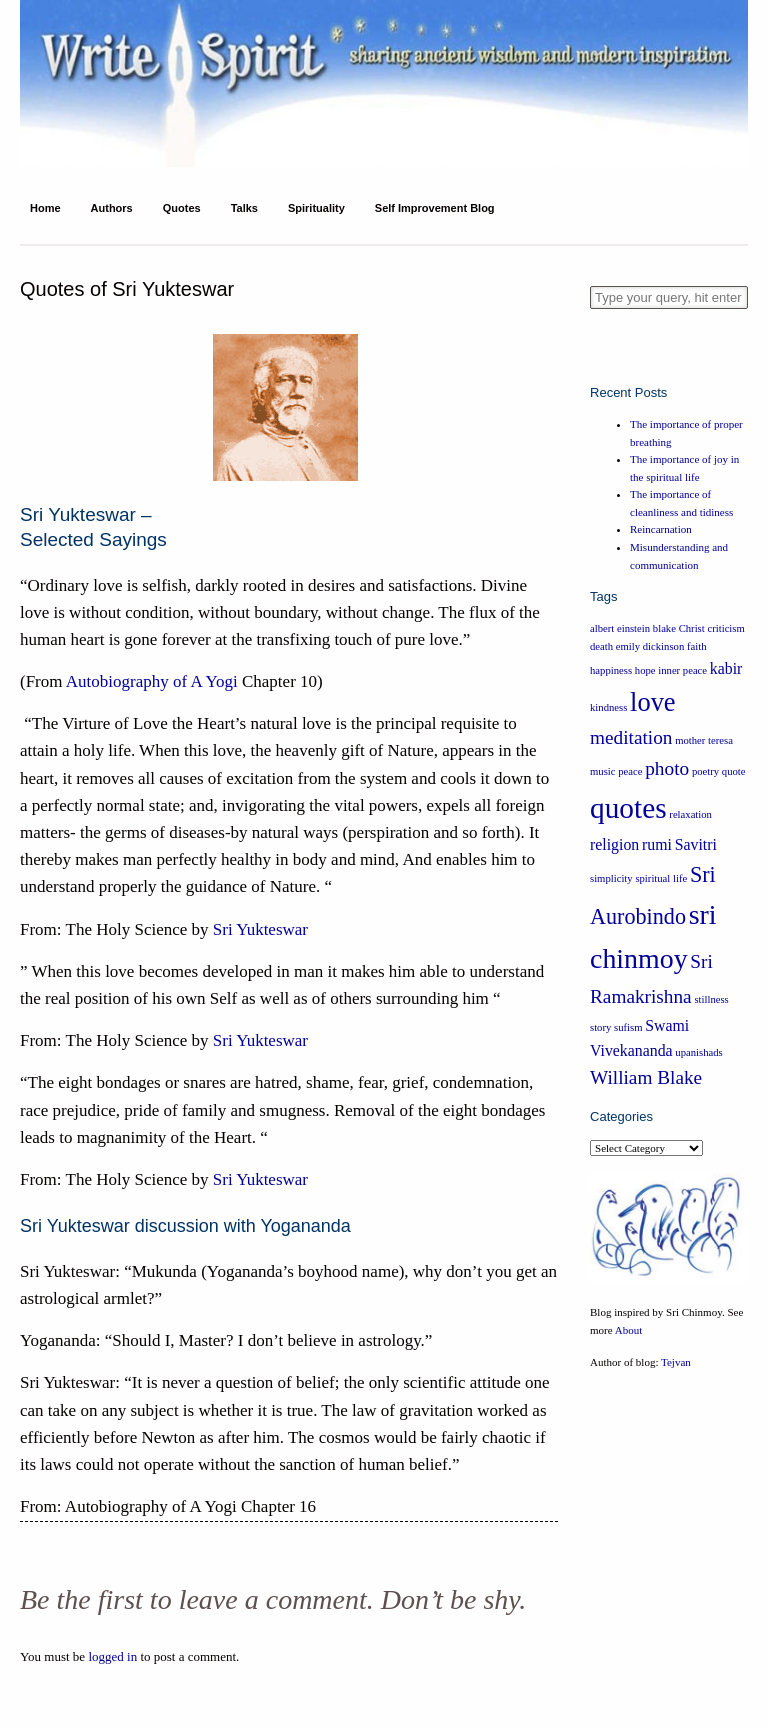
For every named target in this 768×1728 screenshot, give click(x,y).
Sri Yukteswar (260, 929)
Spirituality (316, 208)
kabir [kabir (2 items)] (726, 668)
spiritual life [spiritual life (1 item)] (661, 878)
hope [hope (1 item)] (645, 670)
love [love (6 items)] (653, 702)
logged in (112, 1656)
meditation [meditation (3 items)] (631, 737)
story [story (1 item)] (600, 1027)
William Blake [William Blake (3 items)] (646, 1077)
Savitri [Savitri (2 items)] (696, 844)
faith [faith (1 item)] (697, 646)
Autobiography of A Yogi (152, 681)
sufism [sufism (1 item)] (628, 1027)
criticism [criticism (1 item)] (725, 628)
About (629, 1330)
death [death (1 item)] (601, 646)
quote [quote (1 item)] (734, 771)
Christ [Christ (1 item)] (692, 628)
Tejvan (676, 1362)
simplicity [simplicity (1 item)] (611, 878)
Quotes (182, 208)
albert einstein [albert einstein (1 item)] (620, 628)
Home (45, 208)
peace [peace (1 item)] (630, 771)
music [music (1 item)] (602, 771)
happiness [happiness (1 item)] (611, 670)
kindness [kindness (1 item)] (608, 707)
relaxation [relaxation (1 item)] (690, 814)
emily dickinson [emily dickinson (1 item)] (650, 646)
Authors (112, 208)
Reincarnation (661, 529)
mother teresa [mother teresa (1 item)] (704, 740)
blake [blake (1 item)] (664, 628)
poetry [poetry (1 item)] (705, 771)
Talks (244, 208)
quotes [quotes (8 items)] (628, 808)
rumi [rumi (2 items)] (657, 844)
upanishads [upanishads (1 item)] (698, 1052)
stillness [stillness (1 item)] (711, 999)
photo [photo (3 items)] (667, 768)
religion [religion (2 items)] (614, 844)
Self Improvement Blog (435, 208)
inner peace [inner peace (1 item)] (682, 670)
